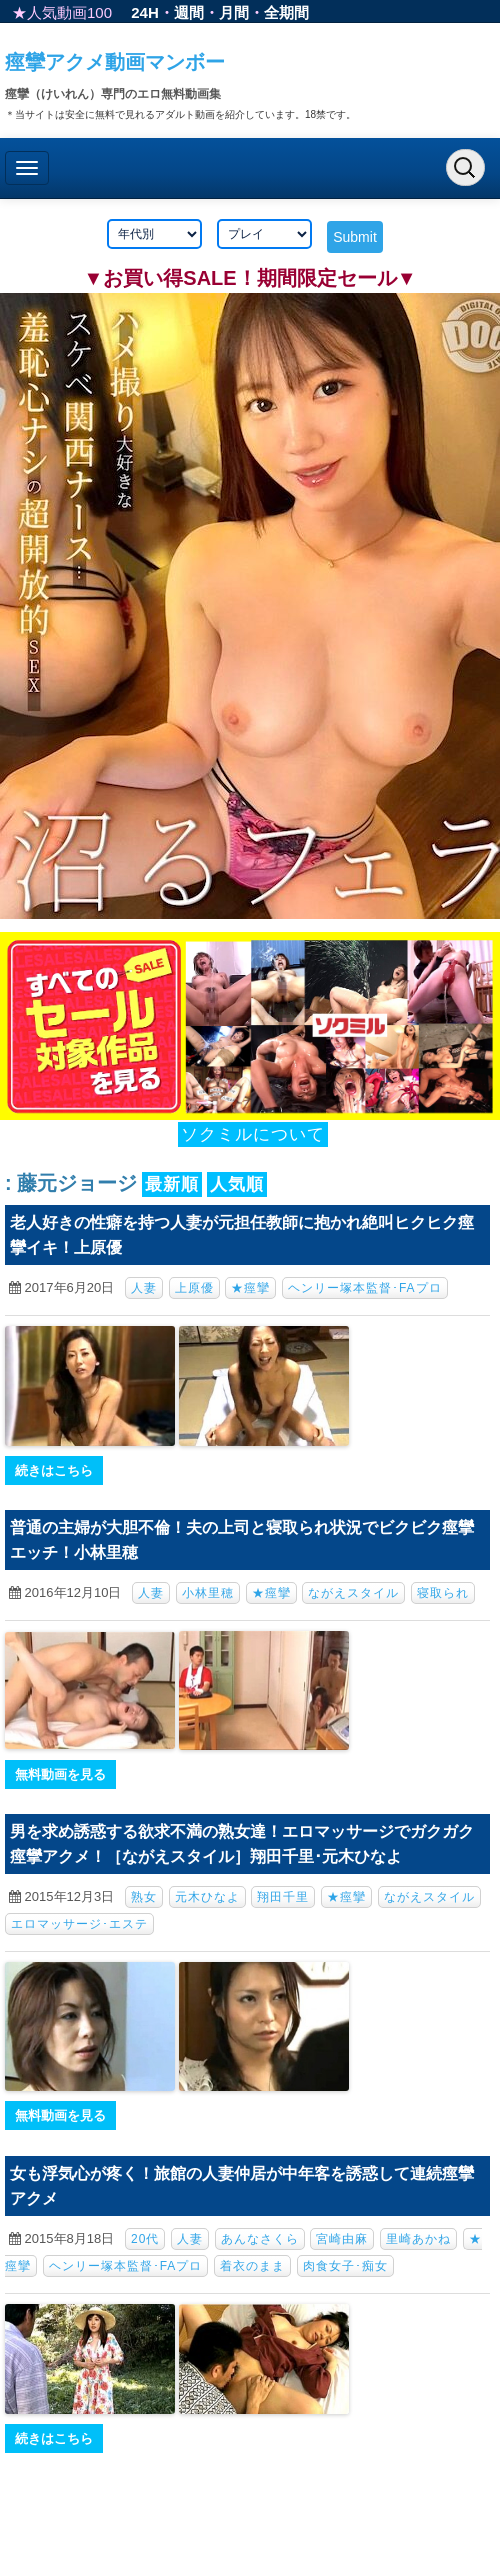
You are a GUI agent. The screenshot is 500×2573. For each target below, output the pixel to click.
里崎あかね (418, 2239)
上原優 (194, 1288)
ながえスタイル (353, 1593)
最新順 (172, 1184)
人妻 (144, 1288)
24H (145, 12)
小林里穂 (208, 1593)
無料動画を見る (60, 1774)
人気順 (237, 1184)
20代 (145, 2239)
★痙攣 (250, 1288)
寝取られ (443, 1593)
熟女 (144, 1897)
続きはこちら (54, 1470)
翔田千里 (283, 1897)
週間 (189, 12)
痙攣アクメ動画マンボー (115, 62)
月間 (234, 12)
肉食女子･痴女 (345, 2266)
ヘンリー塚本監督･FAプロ (365, 1288)
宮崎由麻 (342, 2239)
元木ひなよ (207, 1897)
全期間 (286, 12)
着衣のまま (252, 2266)
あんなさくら (260, 2239)
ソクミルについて (253, 1134)
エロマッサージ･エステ (79, 1924)
